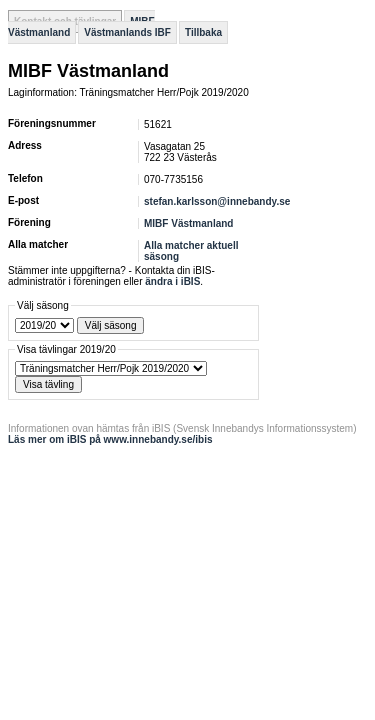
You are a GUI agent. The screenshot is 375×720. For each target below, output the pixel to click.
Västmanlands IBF (127, 32)
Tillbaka (203, 32)
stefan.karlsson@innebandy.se (217, 201)
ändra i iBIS (172, 281)
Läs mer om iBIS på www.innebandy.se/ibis (110, 439)
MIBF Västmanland (188, 223)
